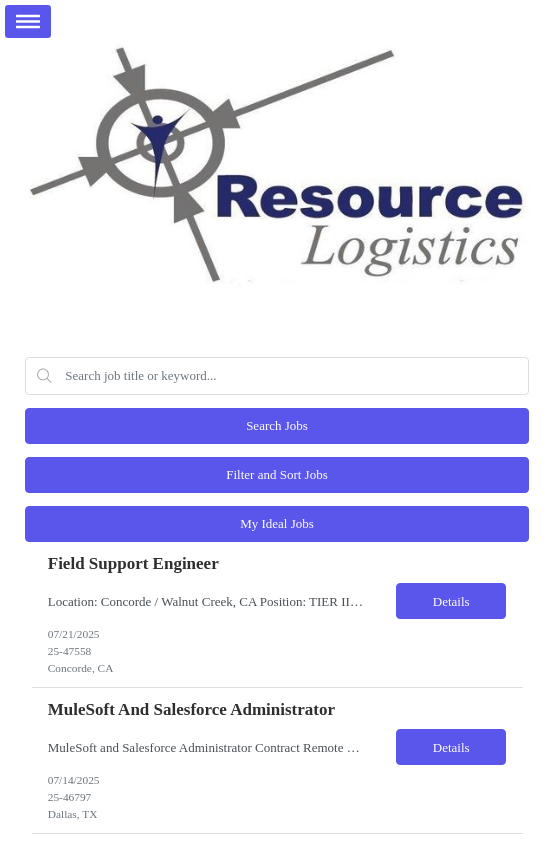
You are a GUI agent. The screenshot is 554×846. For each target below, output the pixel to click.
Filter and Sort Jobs (276, 474)
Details (451, 601)
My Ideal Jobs (277, 523)
